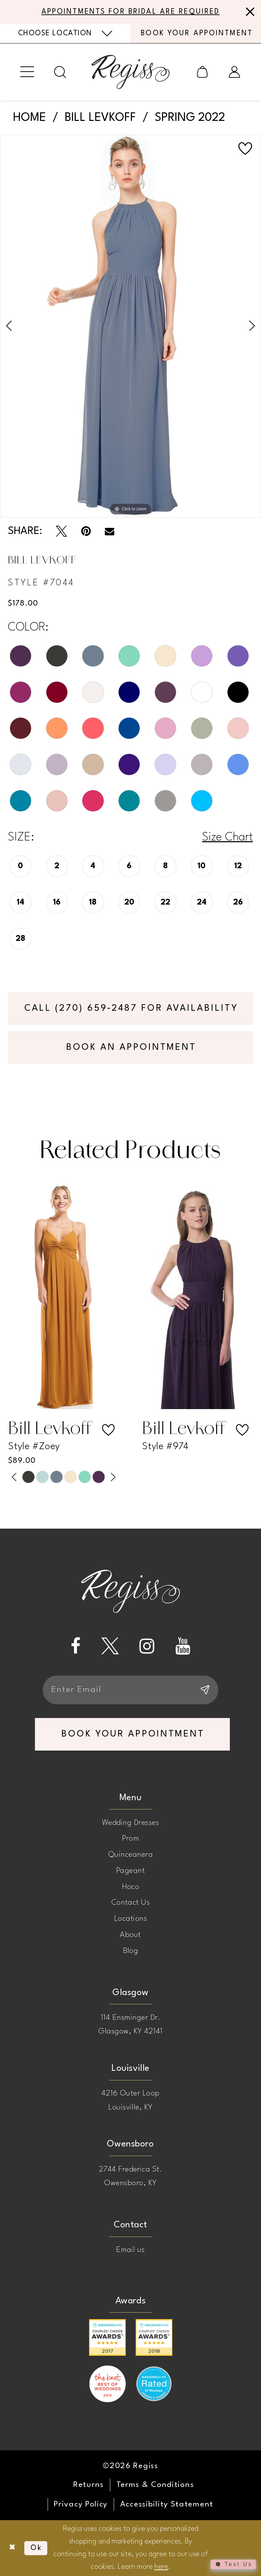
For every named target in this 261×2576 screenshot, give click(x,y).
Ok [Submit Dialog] (36, 2548)
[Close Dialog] (12, 2548)
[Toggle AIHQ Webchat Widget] (233, 2564)
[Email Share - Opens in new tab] (109, 531)
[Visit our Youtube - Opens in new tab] (182, 1646)
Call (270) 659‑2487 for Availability (131, 1008)
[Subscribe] (204, 1690)
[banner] (130, 72)
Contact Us (130, 1902)
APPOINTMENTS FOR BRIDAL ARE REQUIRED (130, 11)
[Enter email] (130, 1690)
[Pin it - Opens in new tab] (86, 531)
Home (29, 118)
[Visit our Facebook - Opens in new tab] (75, 1646)
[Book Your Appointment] (195, 33)
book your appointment (133, 1734)
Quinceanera (130, 1854)
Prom (130, 1838)
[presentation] (63, 1296)
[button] (27, 72)
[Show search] (60, 72)
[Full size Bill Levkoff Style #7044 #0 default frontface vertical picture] (130, 326)
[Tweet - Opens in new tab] (61, 531)
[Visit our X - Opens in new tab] (110, 1646)
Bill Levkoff (100, 118)
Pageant (130, 1871)
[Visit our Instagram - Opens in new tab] (146, 1646)
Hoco (130, 1887)
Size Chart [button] (227, 837)
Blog (130, 1951)
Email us (130, 2250)
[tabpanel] (130, 326)
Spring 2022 (190, 118)
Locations (130, 1918)
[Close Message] (248, 12)
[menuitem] (65, 33)
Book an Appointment (131, 1047)
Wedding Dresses (130, 1823)
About (130, 1935)
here (161, 2567)
